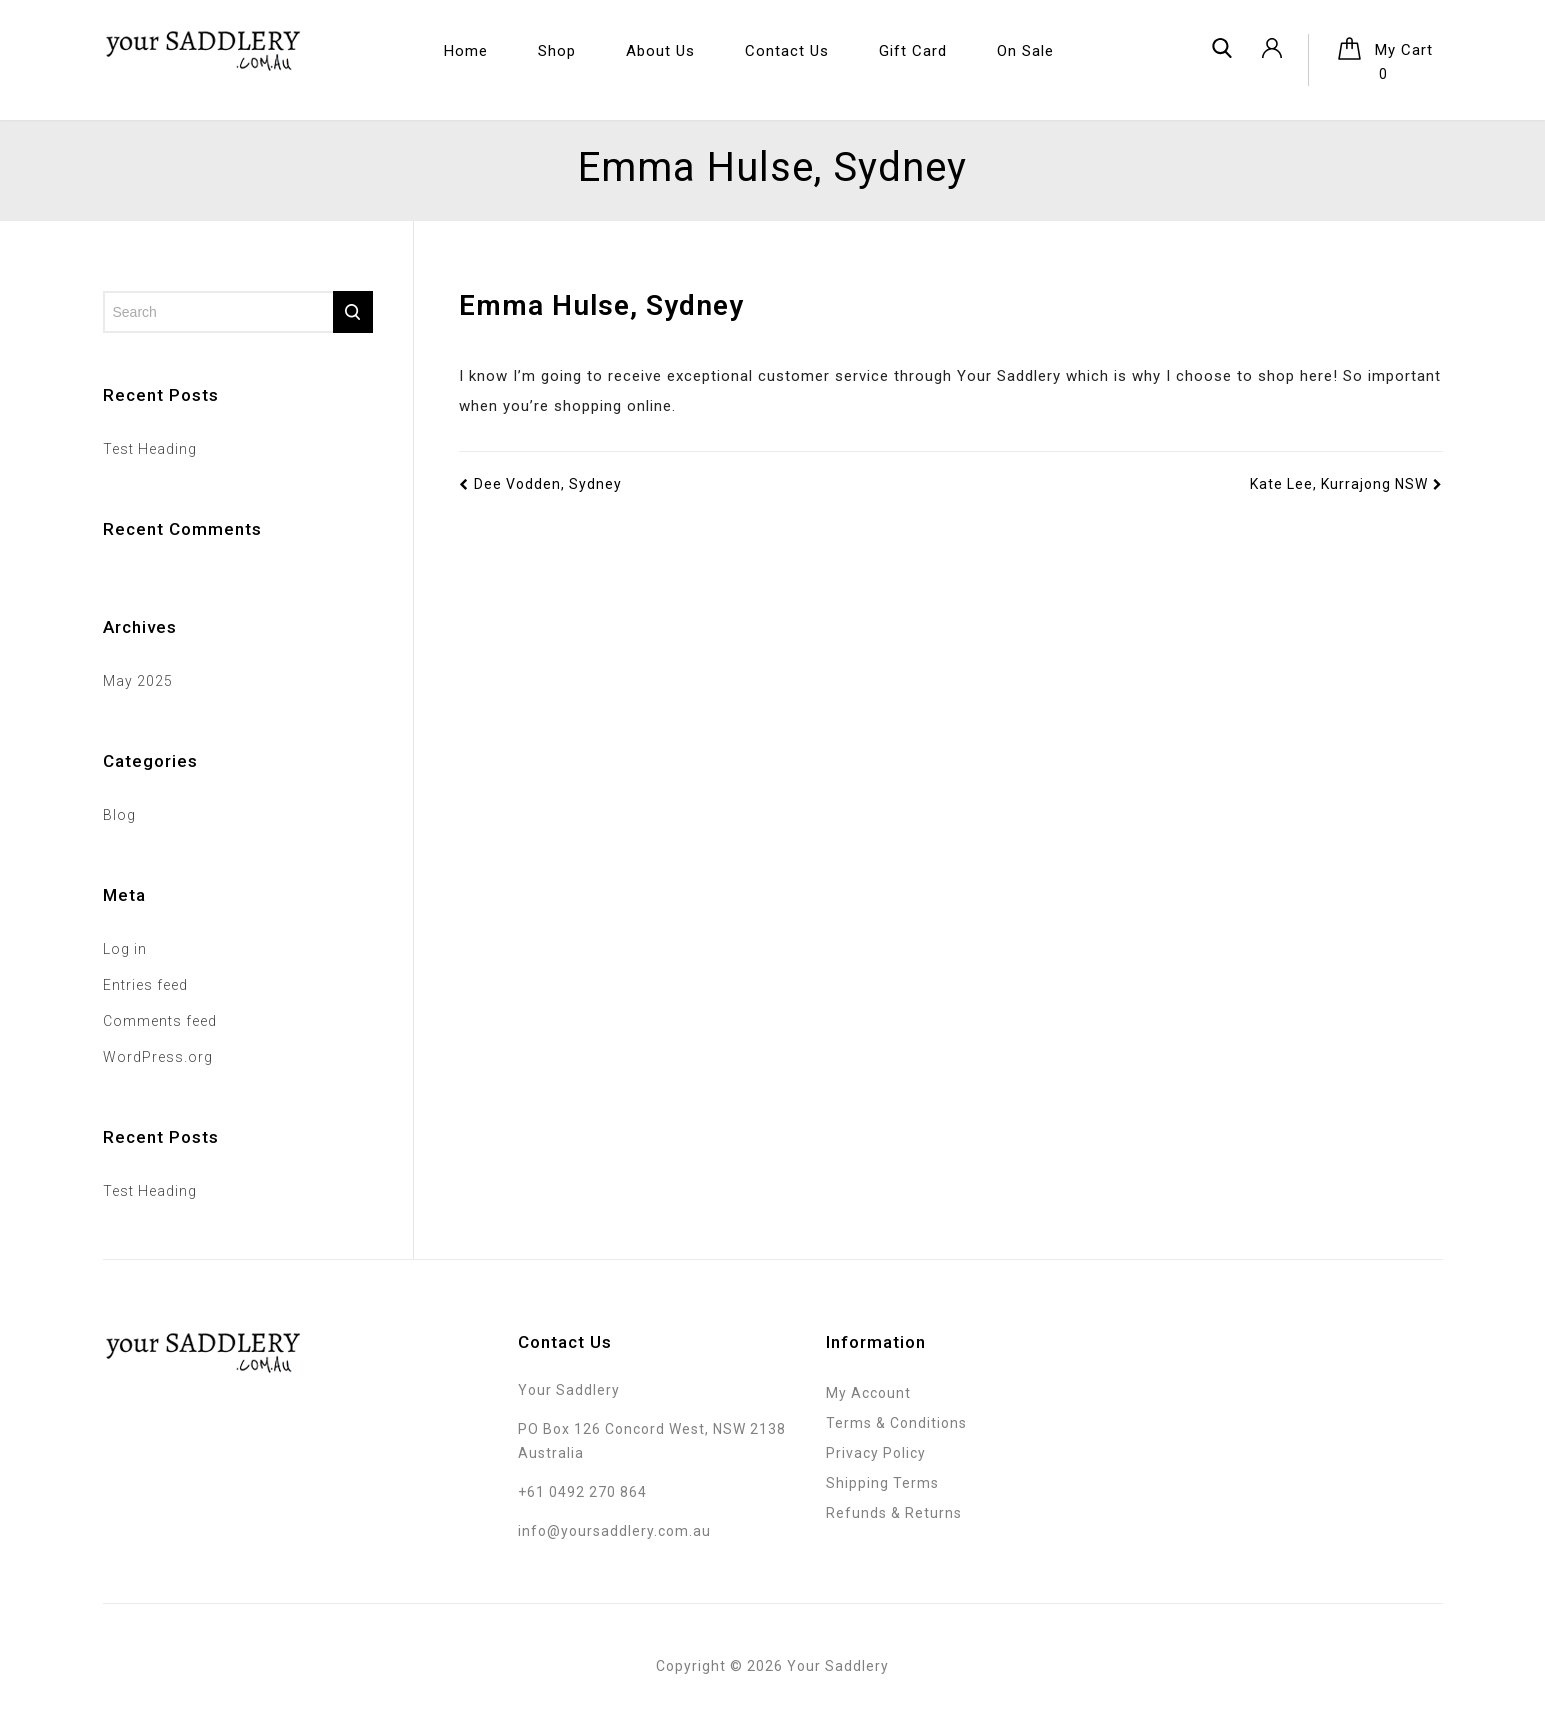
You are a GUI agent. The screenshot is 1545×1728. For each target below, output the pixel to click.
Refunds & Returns (894, 1513)
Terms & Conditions (896, 1423)
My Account (868, 1393)
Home (466, 51)
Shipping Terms (882, 1483)
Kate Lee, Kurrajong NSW (1346, 484)
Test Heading (150, 449)
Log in (125, 949)
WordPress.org (158, 1057)
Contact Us (787, 51)
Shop (557, 51)
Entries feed (145, 985)
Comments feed (160, 1021)
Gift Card (913, 51)
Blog (119, 815)
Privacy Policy (876, 1453)
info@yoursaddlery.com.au (614, 1531)
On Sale (1025, 51)
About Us (660, 51)
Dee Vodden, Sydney (540, 484)
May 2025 (138, 681)
